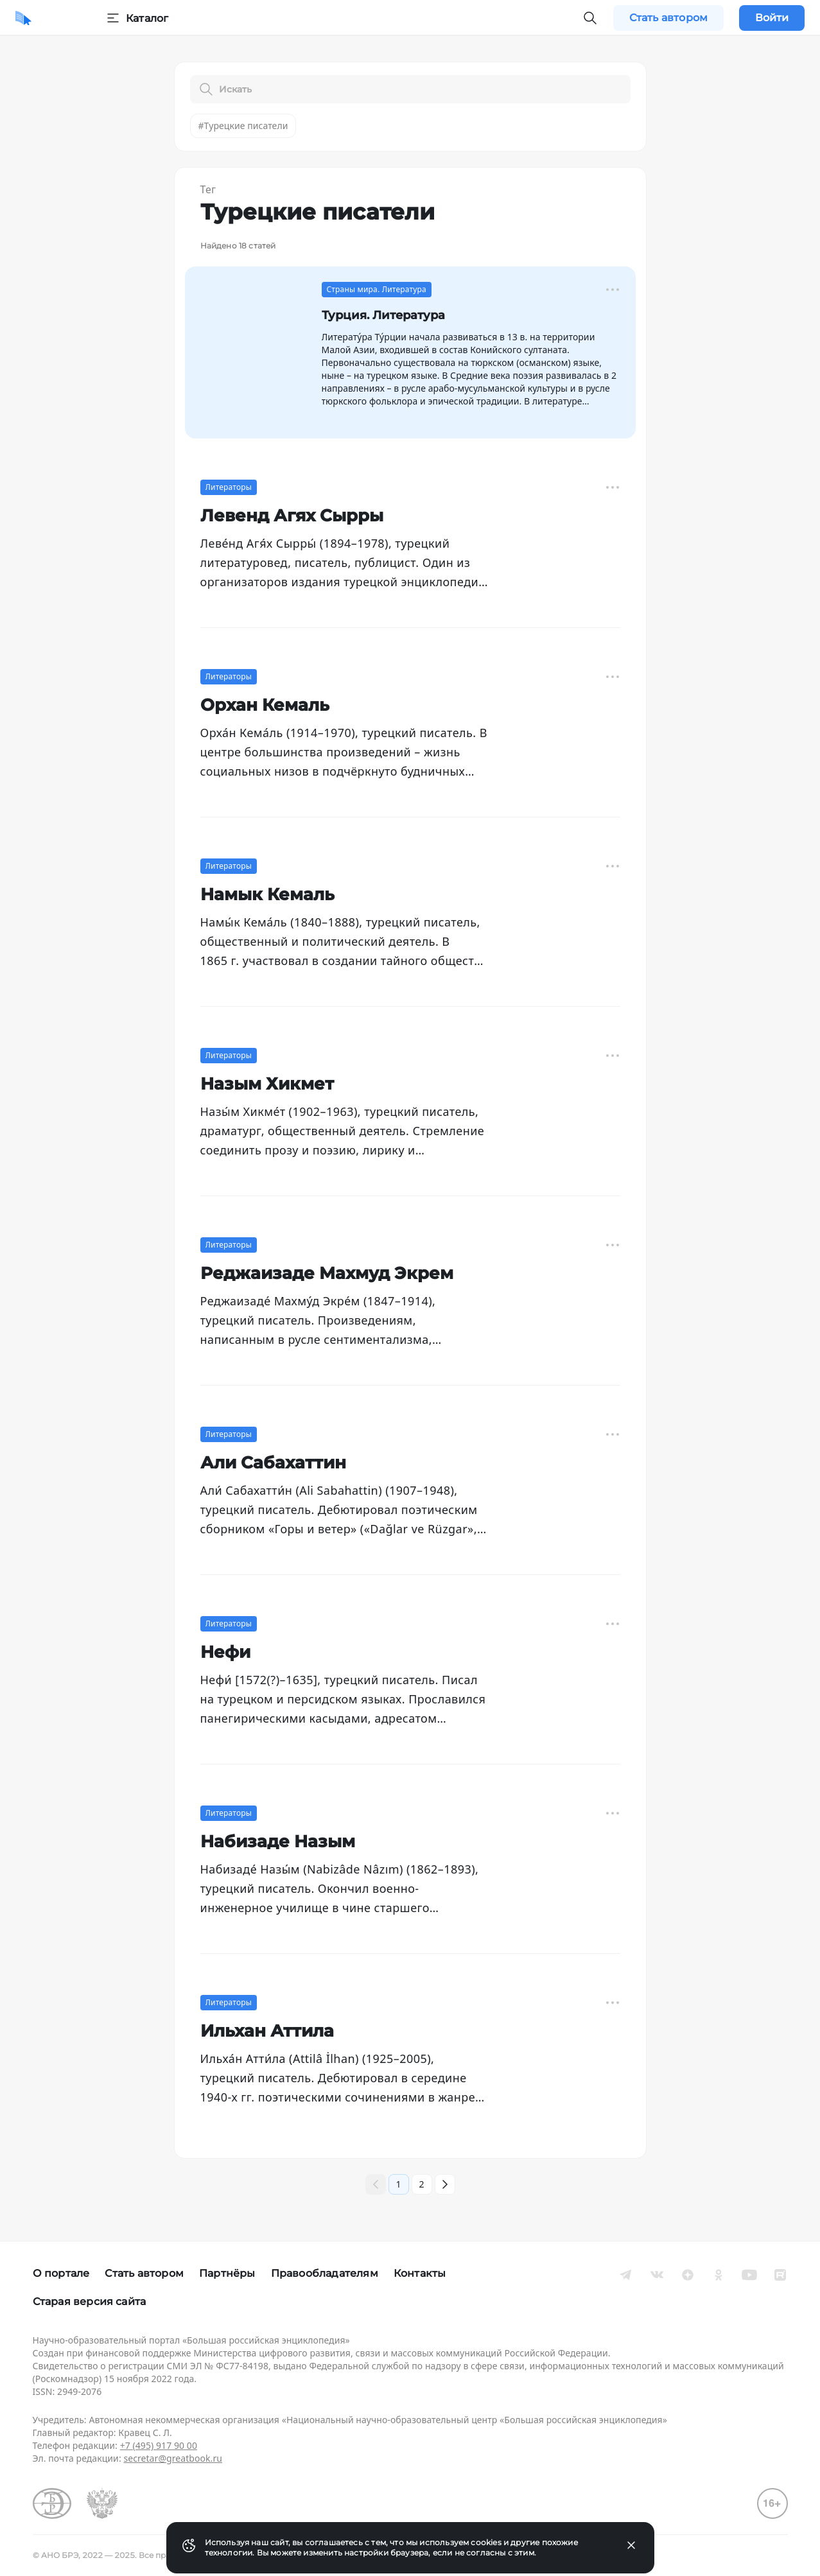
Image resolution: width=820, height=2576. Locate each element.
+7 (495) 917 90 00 (158, 2445)
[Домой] (23, 18)
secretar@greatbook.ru (172, 2458)
